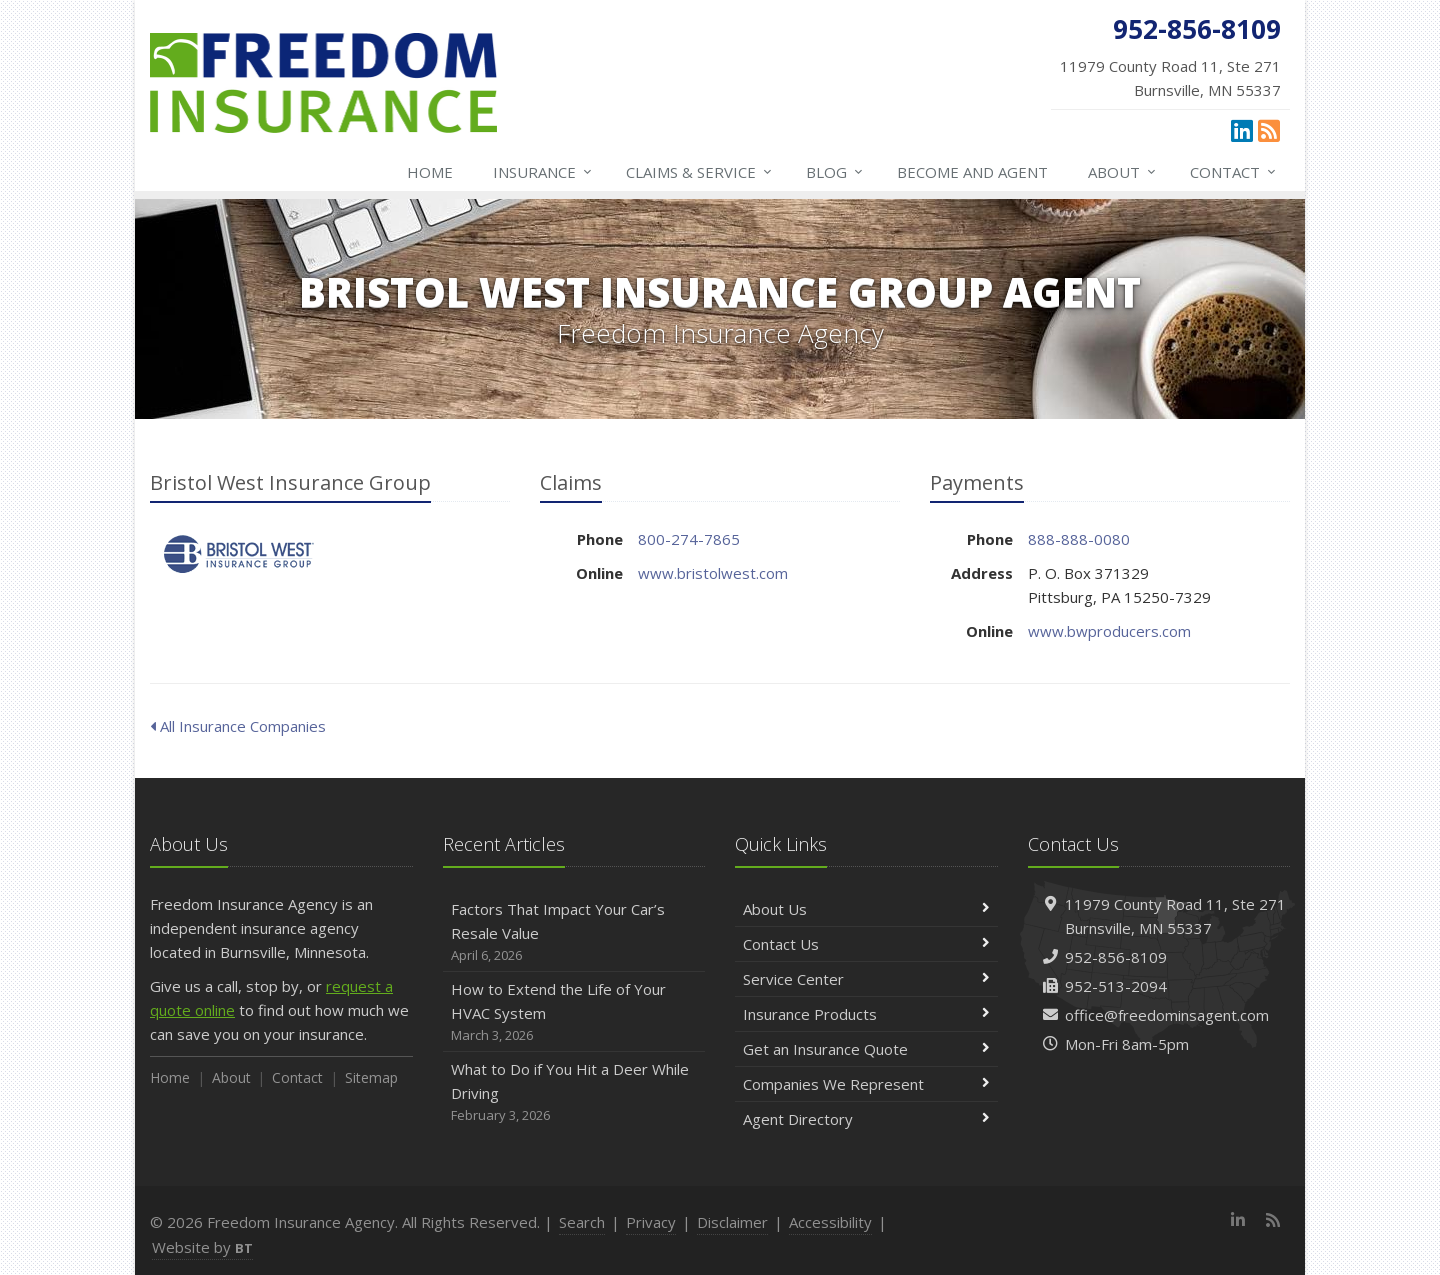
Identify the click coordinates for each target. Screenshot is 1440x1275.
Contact (1234, 172)
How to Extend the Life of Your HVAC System (574, 1012)
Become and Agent (972, 172)
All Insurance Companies (238, 726)
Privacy (651, 1222)
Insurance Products (866, 1014)
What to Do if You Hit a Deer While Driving (574, 1092)
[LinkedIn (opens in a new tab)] (1242, 130)
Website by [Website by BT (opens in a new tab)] (202, 1247)
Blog (835, 172)
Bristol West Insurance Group (239, 554)
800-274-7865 (689, 539)
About (1123, 172)
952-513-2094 (1116, 986)
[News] (1269, 130)
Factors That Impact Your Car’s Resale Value (574, 932)
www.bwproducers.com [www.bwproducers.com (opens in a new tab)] (1109, 631)
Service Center (866, 979)
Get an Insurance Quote (866, 1049)
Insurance (543, 172)
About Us (866, 909)
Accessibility (830, 1222)
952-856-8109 (1116, 957)
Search (582, 1222)
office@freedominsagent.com (1167, 1015)
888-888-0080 (1079, 539)
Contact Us (866, 944)
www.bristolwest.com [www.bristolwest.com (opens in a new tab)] (713, 573)
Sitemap (371, 1077)
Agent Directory (866, 1119)
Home (430, 172)
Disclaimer (732, 1222)
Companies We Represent (866, 1084)
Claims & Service (700, 172)
